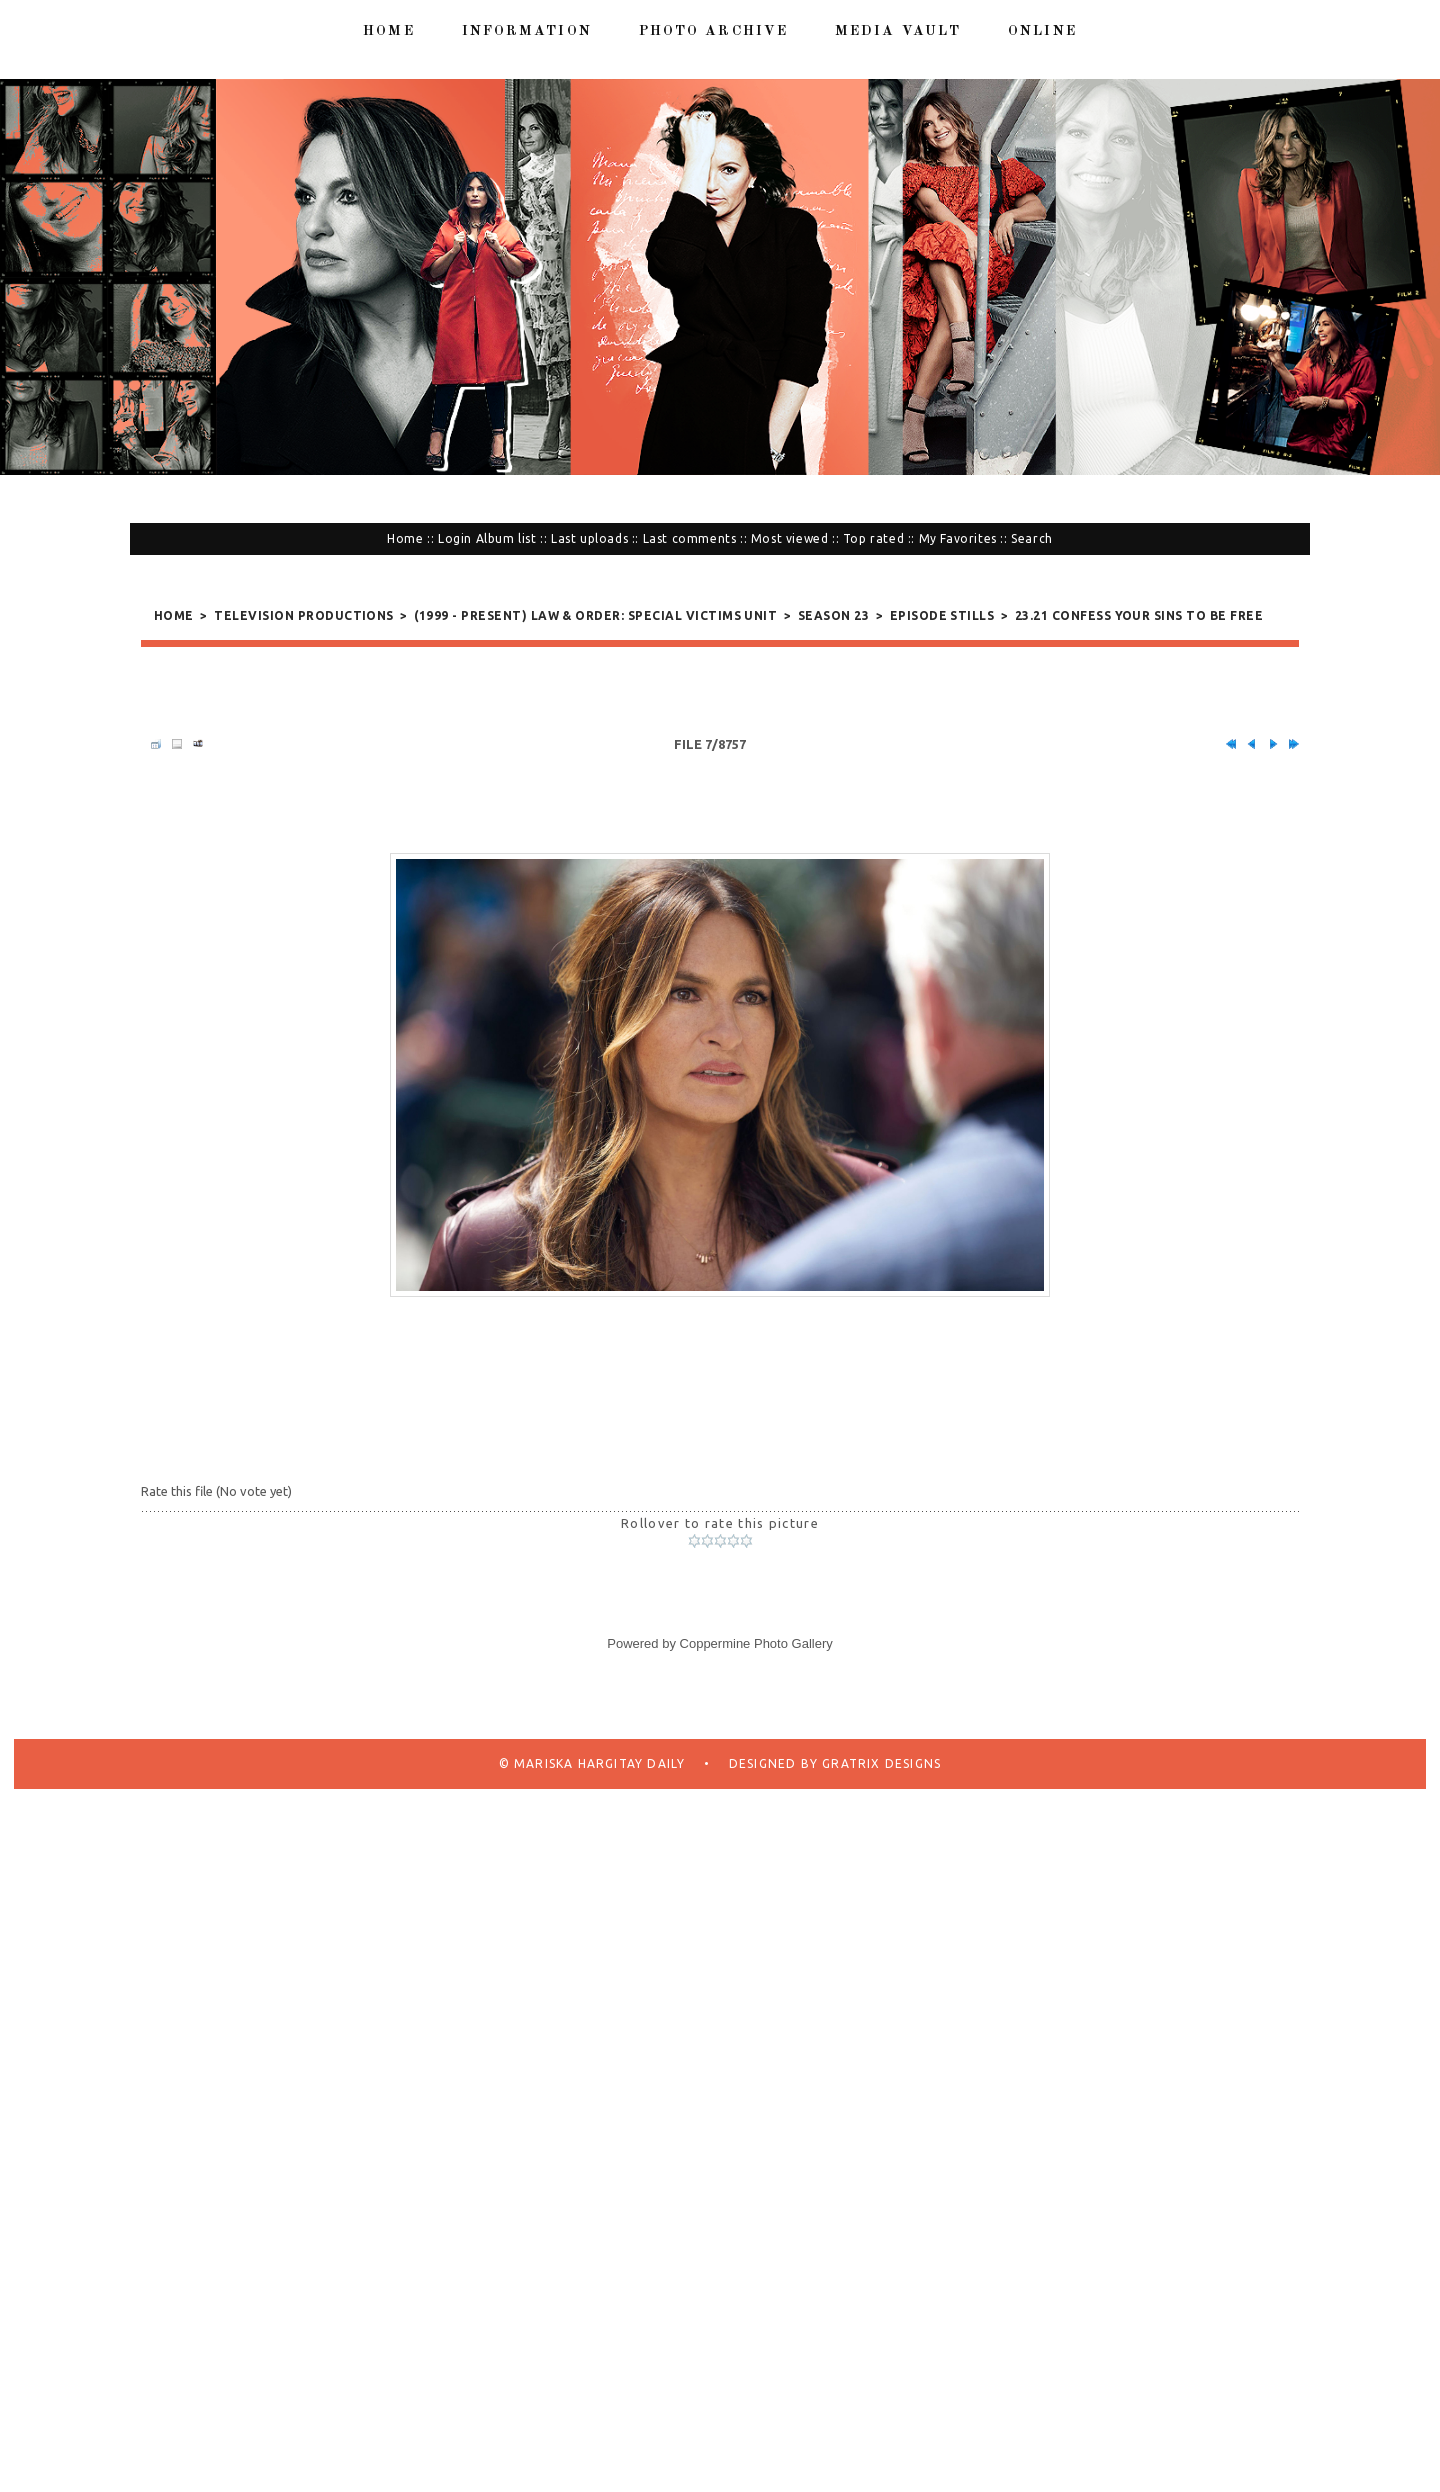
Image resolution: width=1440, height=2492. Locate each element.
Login (455, 538)
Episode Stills (942, 615)
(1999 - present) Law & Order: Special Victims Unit (595, 615)
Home (388, 31)
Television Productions (304, 615)
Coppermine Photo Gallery (756, 1691)
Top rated (873, 538)
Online (1042, 31)
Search (1032, 538)
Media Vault (898, 31)
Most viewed (790, 538)
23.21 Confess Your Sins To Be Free (1139, 615)
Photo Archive (713, 31)
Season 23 (833, 615)
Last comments (690, 538)
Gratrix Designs (879, 1811)
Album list (506, 538)
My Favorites (958, 538)
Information (527, 31)
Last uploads (589, 538)
